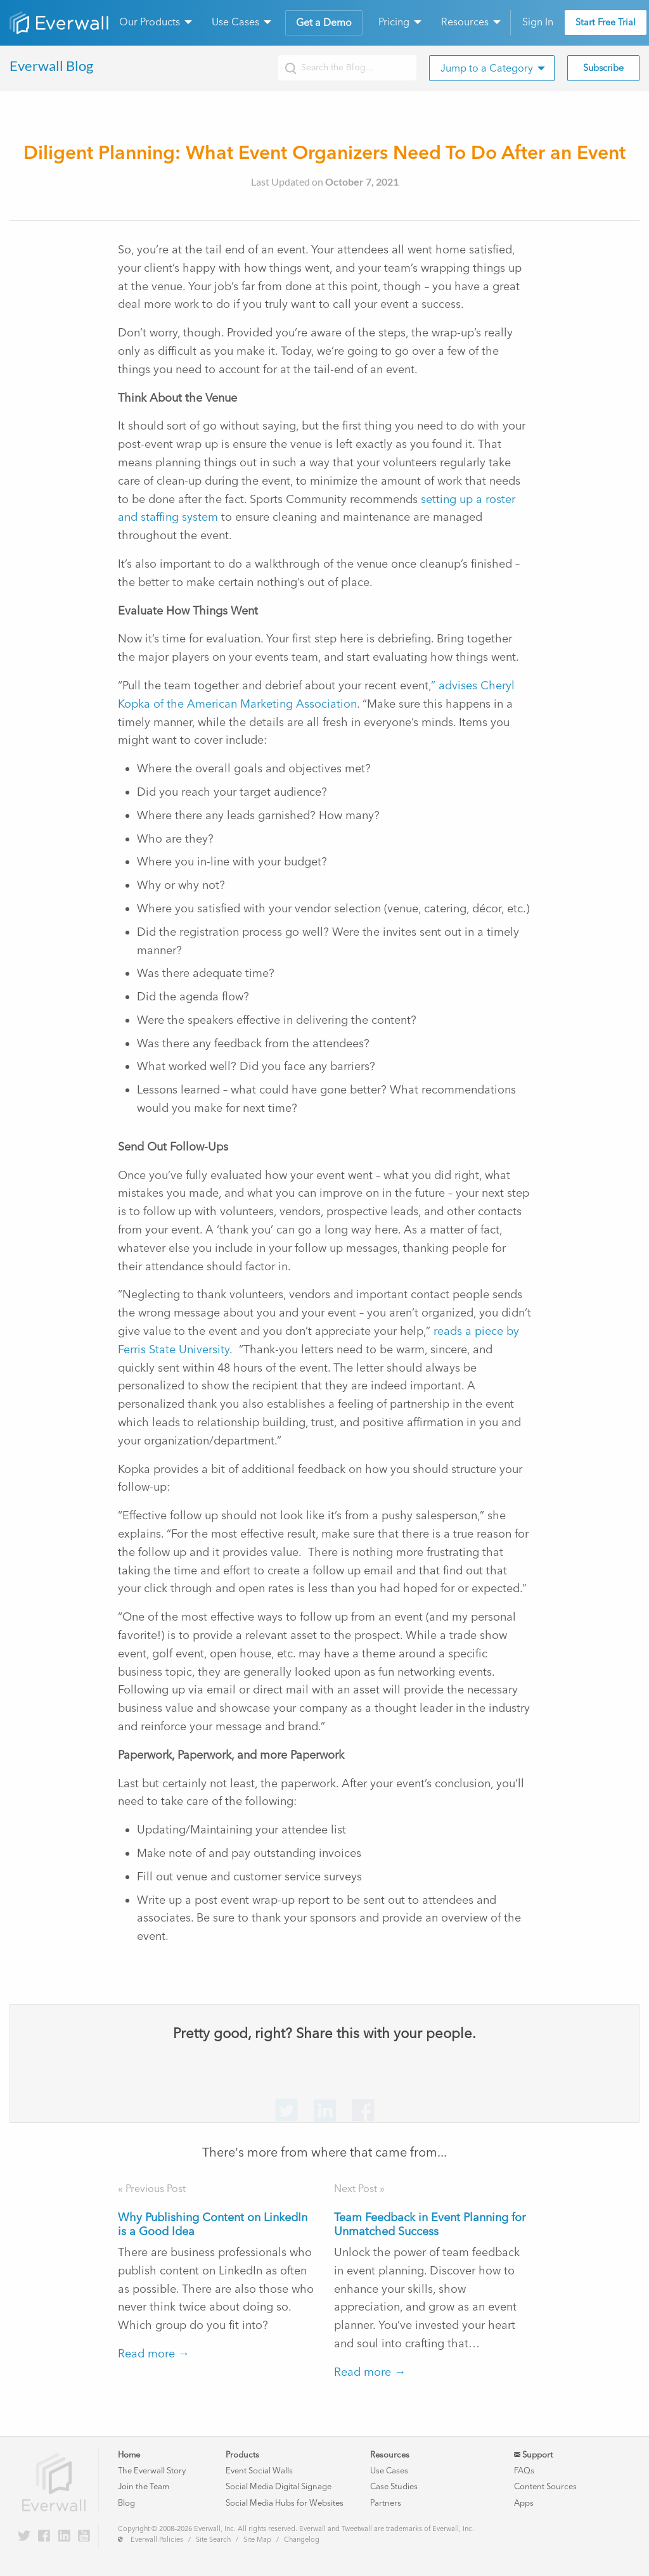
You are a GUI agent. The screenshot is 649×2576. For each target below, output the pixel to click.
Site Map (257, 2539)
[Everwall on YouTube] (84, 2536)
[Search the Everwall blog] (347, 67)
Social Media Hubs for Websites (285, 2503)
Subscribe (603, 67)
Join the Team (143, 2486)
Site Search (213, 2539)
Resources (389, 2455)
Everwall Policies (157, 2539)
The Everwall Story (152, 2470)
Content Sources (545, 2486)
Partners (385, 2503)
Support (533, 2455)
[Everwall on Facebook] (44, 2536)
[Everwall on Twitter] (24, 2536)
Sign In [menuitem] (537, 22)
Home (129, 2455)
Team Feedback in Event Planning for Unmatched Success (429, 2224)
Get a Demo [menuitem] (324, 22)
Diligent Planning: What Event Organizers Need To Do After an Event (324, 152)
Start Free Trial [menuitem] (605, 22)
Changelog (301, 2539)
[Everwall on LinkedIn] (64, 2536)
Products (242, 2455)
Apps (524, 2503)
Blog (126, 2503)
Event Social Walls (259, 2470)
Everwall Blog (51, 65)
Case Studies (394, 2486)
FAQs (524, 2470)
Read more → (154, 2354)
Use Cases (389, 2470)
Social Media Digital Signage (278, 2486)
